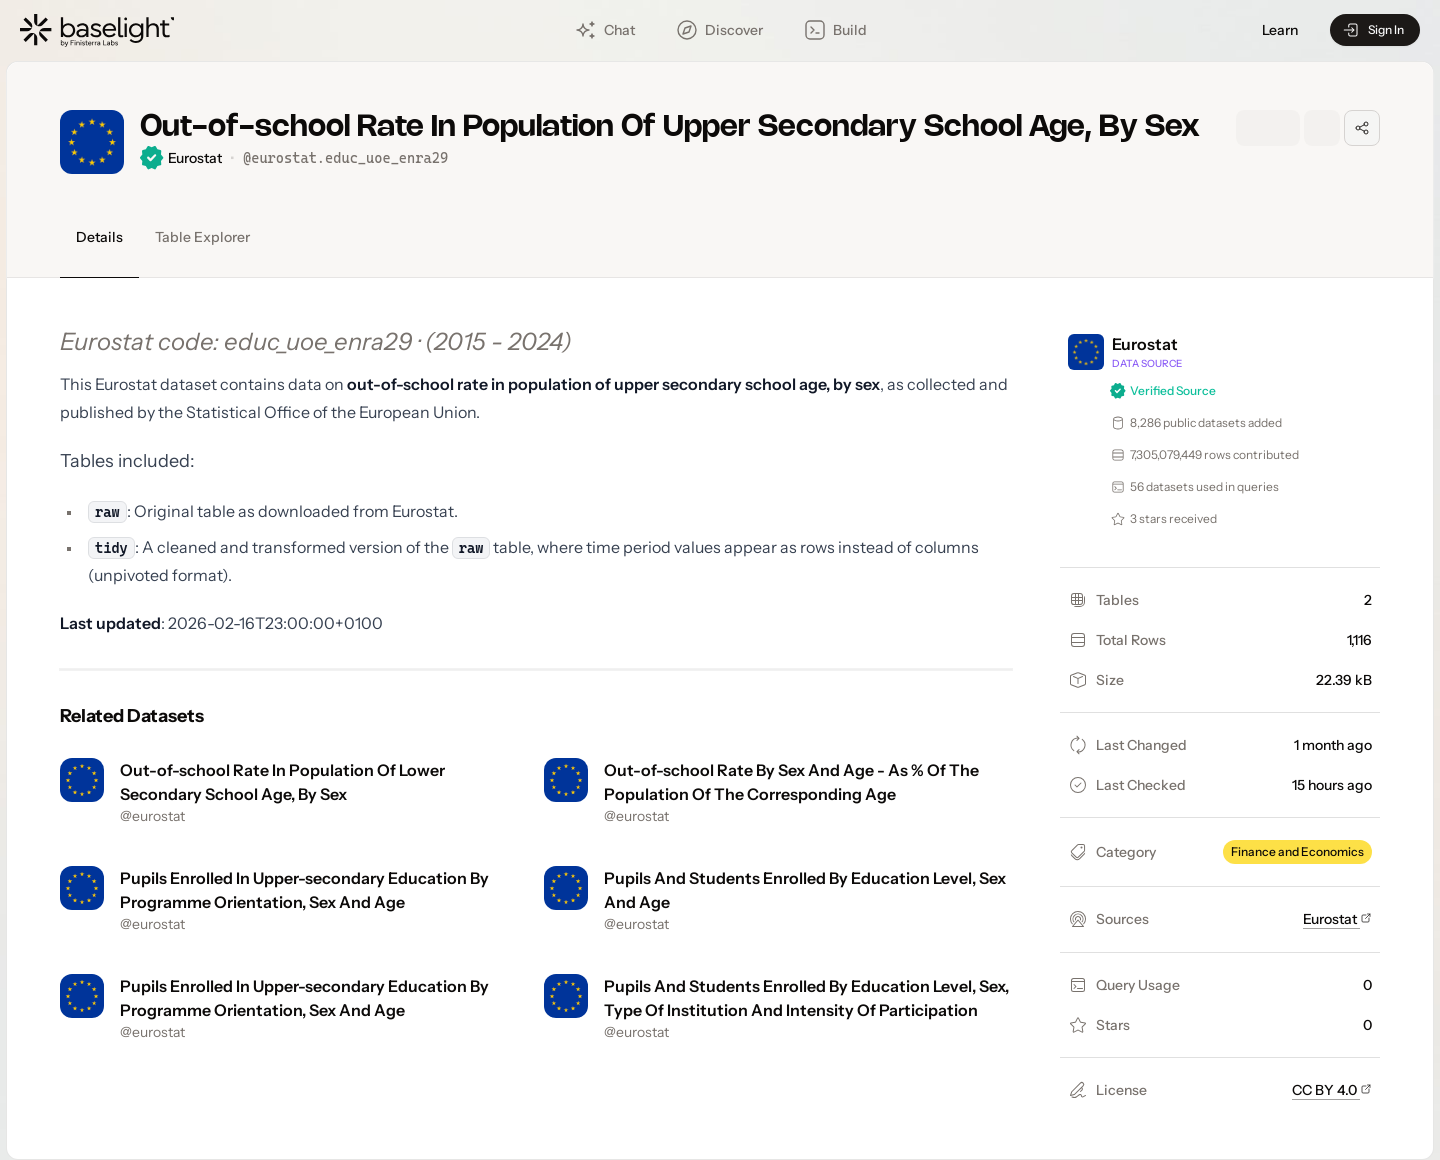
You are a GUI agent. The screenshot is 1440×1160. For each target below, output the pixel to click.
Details (99, 237)
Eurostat (1337, 919)
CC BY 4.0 (1332, 1090)
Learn (1280, 30)
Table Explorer (202, 237)
